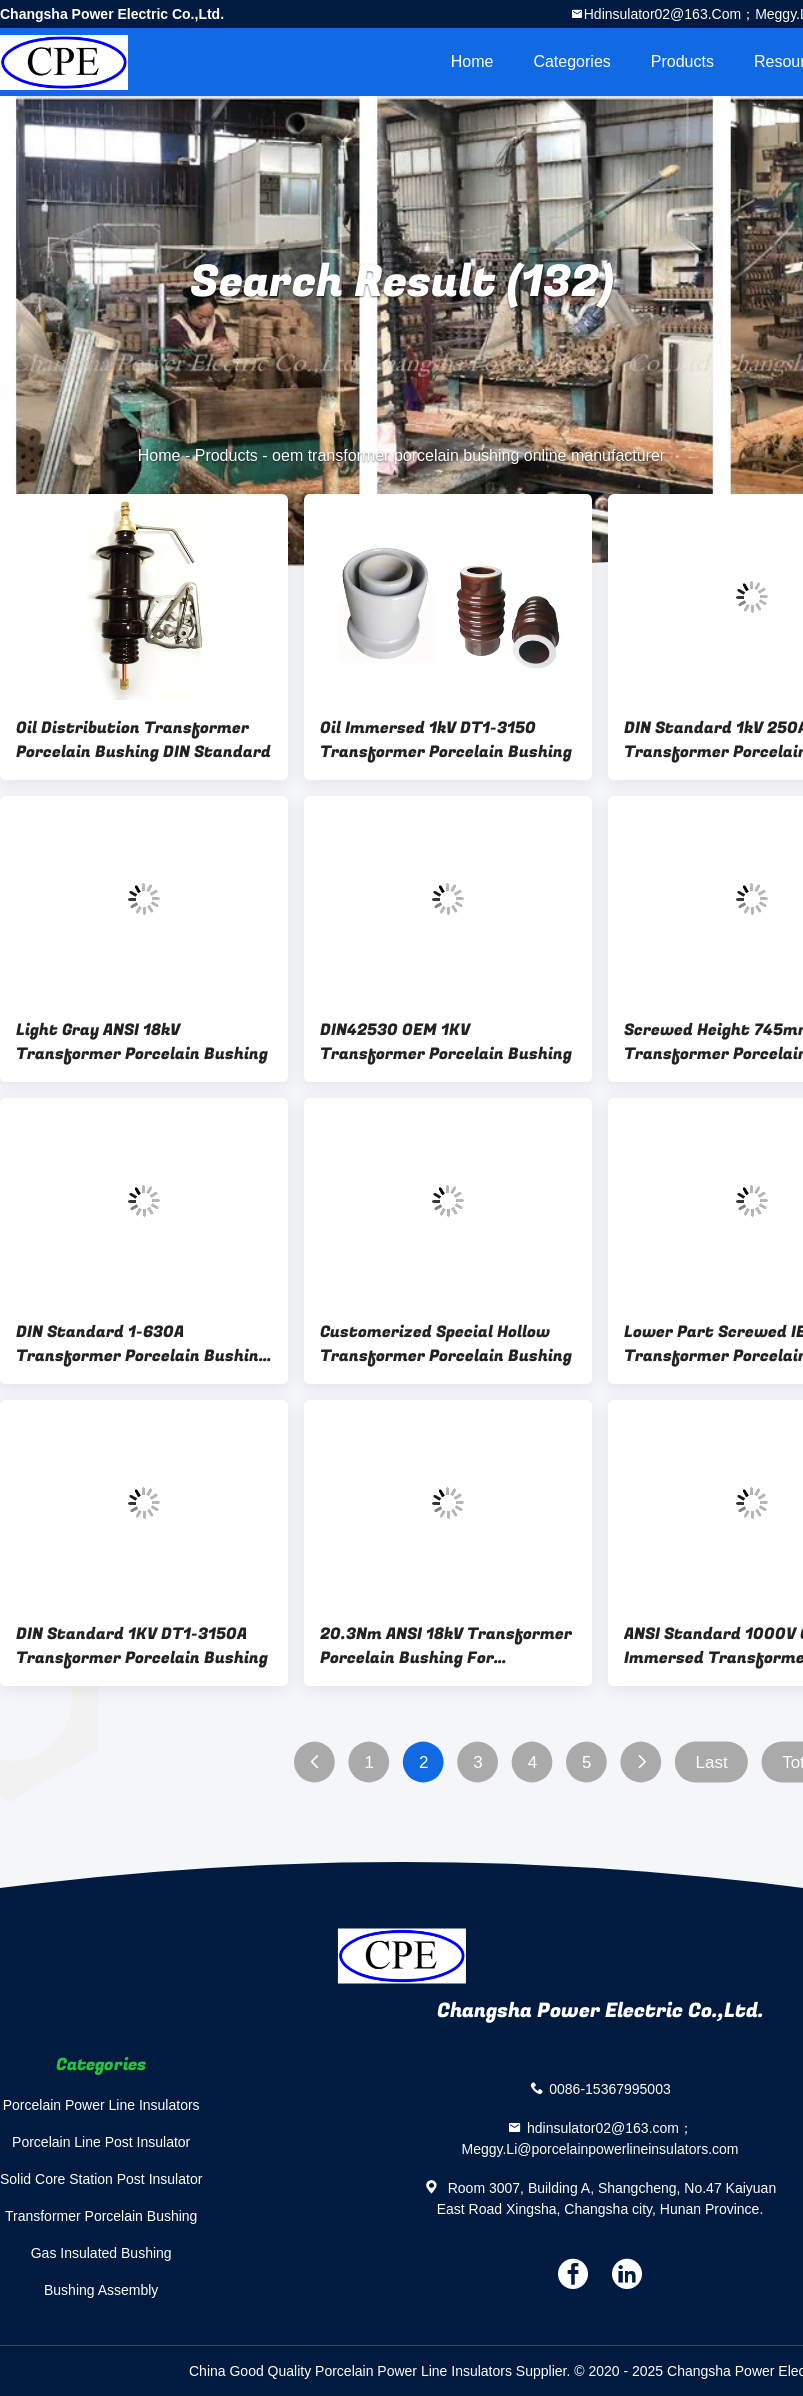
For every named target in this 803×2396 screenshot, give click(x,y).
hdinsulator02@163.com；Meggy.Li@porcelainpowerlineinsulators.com (600, 2138)
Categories (571, 61)
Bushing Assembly (101, 2290)
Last (712, 1762)
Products (682, 61)
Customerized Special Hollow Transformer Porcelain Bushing (446, 1344)
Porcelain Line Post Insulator (101, 2142)
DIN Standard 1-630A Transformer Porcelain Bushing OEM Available (142, 1344)
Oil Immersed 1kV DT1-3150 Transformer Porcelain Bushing (446, 740)
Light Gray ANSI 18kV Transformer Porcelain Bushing (142, 1042)
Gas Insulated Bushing (101, 2253)
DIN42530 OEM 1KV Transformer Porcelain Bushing (446, 1042)
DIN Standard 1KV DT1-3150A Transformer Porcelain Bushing (142, 1646)
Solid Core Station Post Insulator (101, 2179)
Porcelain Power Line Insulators (101, 2105)
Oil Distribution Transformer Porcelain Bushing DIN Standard (143, 740)
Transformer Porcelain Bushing (101, 2216)
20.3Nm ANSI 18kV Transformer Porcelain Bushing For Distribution (446, 1646)
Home (472, 61)
